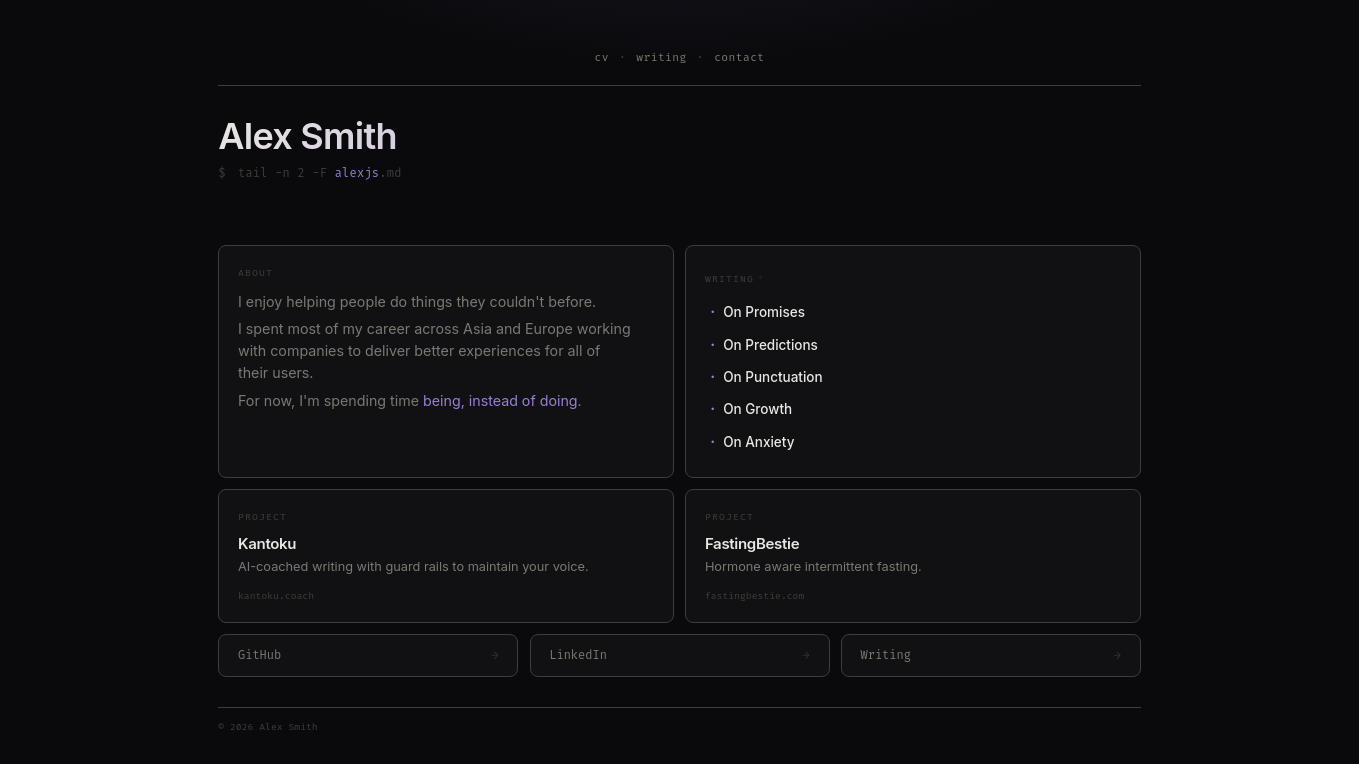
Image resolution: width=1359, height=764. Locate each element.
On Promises (764, 312)
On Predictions (770, 345)
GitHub (368, 655)
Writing (734, 278)
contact (739, 57)
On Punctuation (772, 377)
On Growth (757, 409)
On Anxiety (758, 442)
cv (601, 57)
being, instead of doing (500, 400)
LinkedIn (679, 655)
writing (661, 57)
